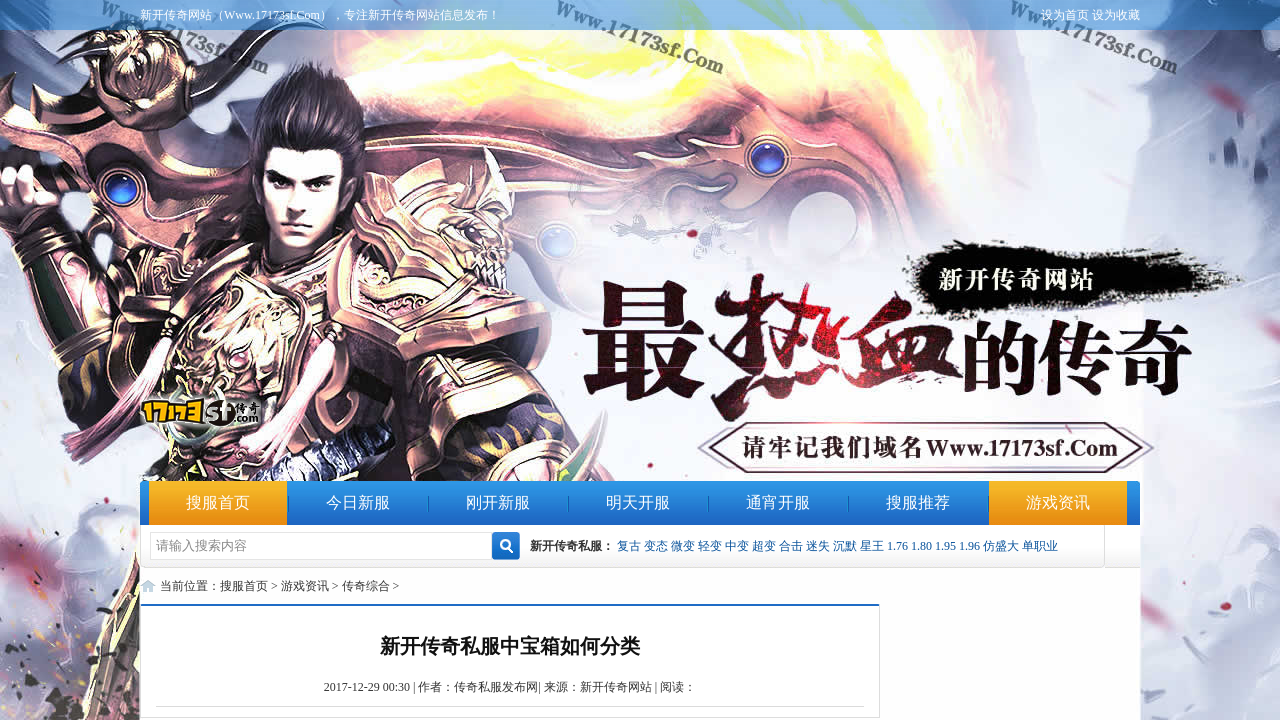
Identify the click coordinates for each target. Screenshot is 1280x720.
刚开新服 (498, 502)
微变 (683, 546)
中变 (737, 546)
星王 (872, 546)
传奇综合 (366, 586)
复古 (629, 546)
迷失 (818, 546)
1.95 (945, 546)
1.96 (969, 546)
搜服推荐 (918, 502)
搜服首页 (218, 502)
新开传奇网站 (616, 687)
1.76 (897, 546)
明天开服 (638, 502)
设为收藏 (1116, 15)
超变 (764, 546)
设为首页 (1065, 15)
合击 (791, 546)
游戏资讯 (1058, 502)
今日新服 (358, 502)
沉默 (845, 546)
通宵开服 (778, 502)
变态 (656, 546)
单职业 (1040, 546)
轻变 (710, 546)
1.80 (921, 546)
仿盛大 (1001, 546)
